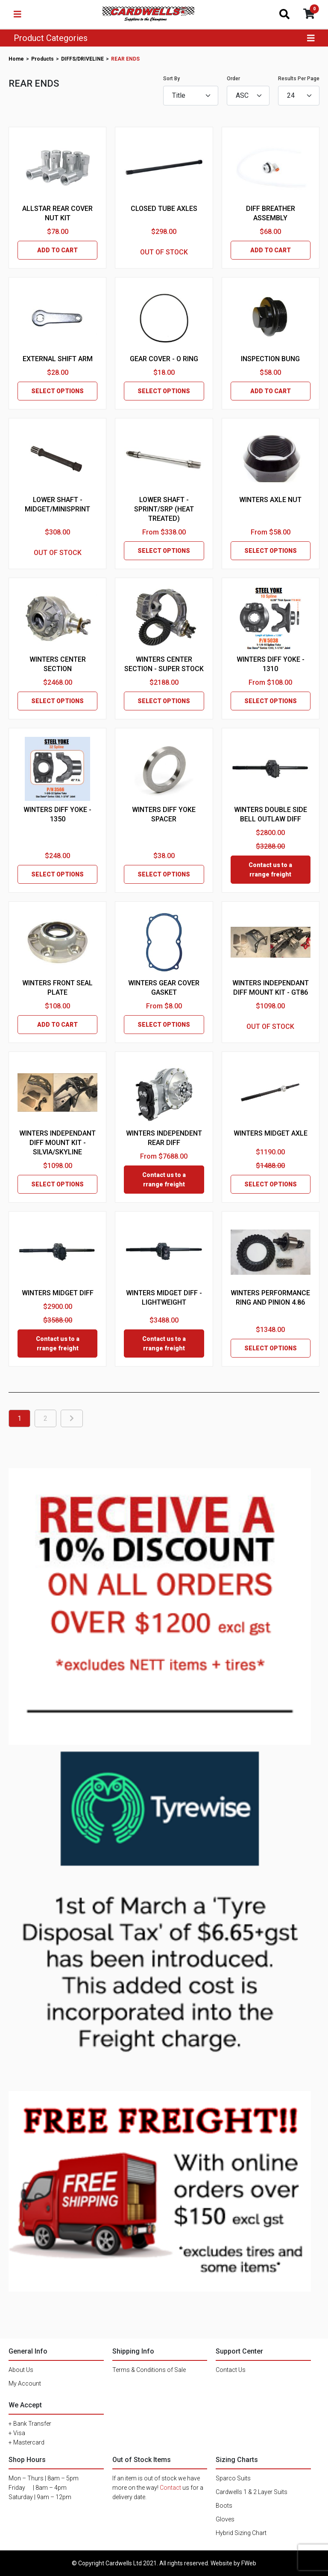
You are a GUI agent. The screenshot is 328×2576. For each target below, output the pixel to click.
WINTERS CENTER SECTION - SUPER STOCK (164, 664)
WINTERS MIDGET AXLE (271, 1133)
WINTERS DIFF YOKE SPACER (164, 814)
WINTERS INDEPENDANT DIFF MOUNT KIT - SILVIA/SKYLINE (57, 1142)
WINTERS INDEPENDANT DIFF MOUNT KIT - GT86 (270, 987)
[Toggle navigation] (17, 14)
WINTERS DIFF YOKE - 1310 (271, 664)
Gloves (225, 2519)
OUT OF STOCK (164, 252)
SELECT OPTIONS (57, 391)
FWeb (248, 2563)
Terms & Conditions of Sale (149, 2369)
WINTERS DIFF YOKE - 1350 (57, 814)
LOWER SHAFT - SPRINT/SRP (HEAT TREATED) (164, 509)
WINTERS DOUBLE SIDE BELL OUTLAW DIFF (270, 814)
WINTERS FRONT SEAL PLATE (57, 987)
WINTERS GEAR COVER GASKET (163, 987)
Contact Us (231, 2369)
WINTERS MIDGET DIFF (58, 1293)
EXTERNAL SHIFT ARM (58, 359)
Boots (224, 2505)
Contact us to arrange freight (270, 870)
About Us (21, 2369)
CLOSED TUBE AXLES (164, 208)
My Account (25, 2383)
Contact (170, 2487)
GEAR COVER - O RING (164, 359)
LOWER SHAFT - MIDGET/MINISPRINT (57, 504)
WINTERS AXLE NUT (270, 500)
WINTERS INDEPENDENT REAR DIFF (164, 1138)
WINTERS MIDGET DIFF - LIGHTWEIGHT (164, 1297)
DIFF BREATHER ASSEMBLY (270, 213)
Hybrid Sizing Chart (241, 2532)
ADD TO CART (57, 250)
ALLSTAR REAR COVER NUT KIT (57, 213)
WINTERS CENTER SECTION (57, 664)
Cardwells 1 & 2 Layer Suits (251, 2491)
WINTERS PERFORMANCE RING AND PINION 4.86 (270, 1297)
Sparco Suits (233, 2478)
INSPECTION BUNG (270, 359)
